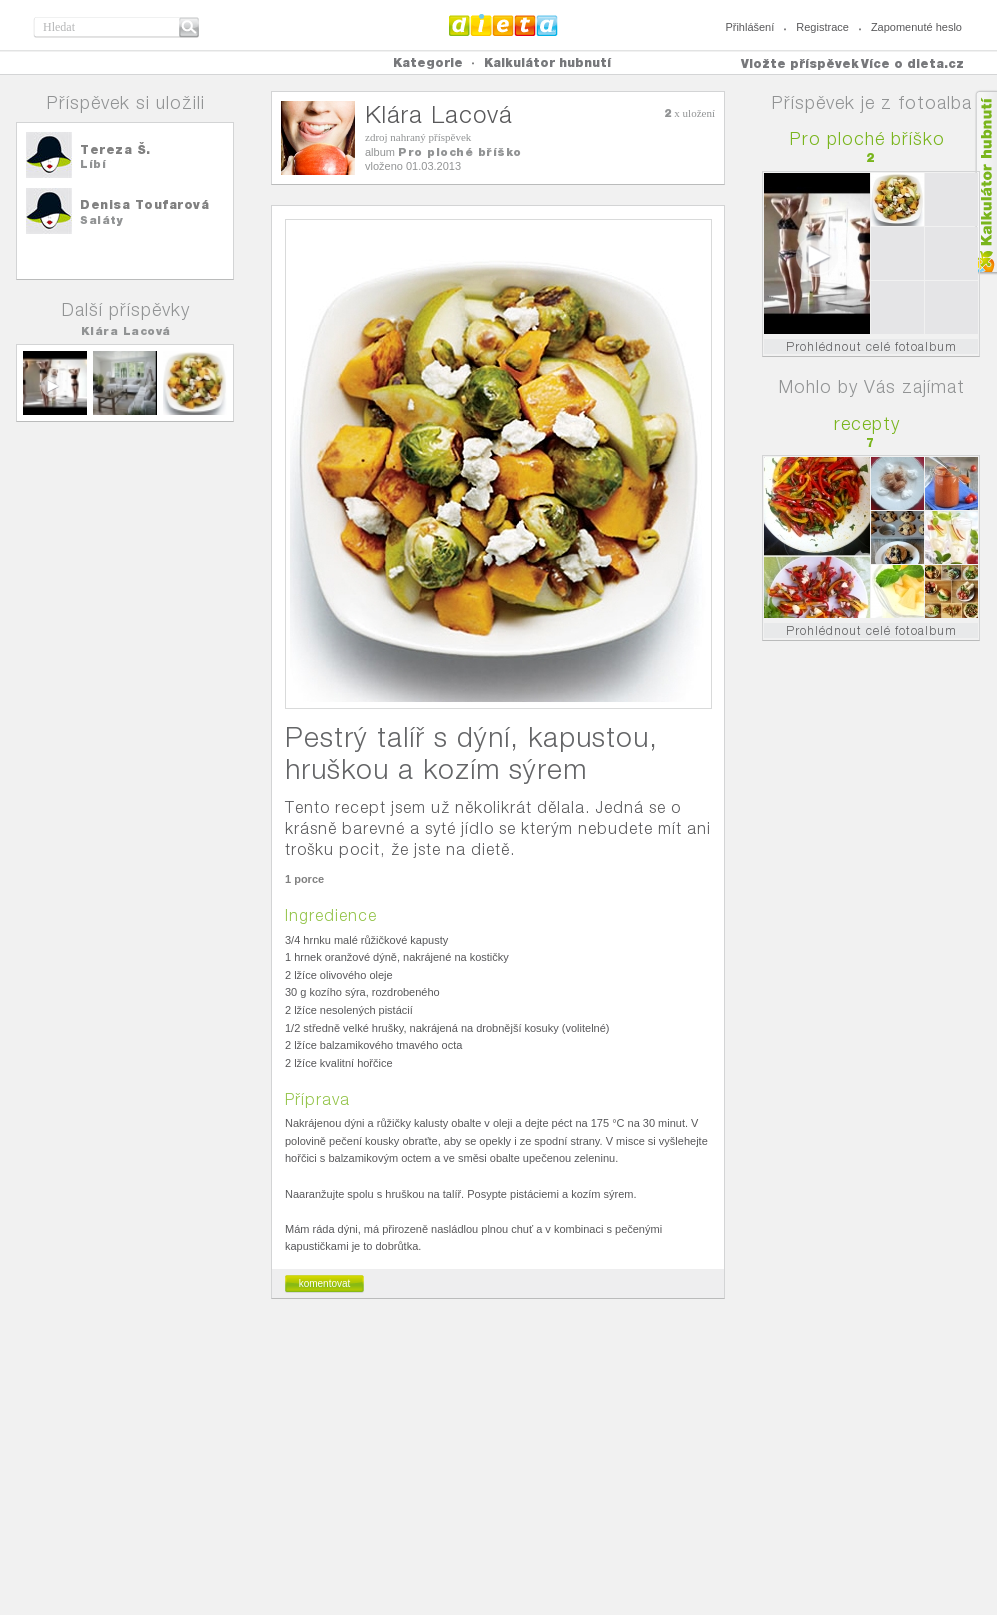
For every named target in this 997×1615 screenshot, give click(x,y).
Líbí (93, 164)
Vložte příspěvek (800, 63)
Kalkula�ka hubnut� (985, 182)
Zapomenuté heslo (916, 27)
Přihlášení (749, 27)
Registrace (822, 27)
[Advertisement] (499, 1465)
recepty (867, 423)
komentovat (325, 1283)
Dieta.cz (503, 25)
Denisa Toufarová (144, 204)
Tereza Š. (115, 149)
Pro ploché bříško (460, 152)
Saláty (101, 220)
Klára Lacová (126, 331)
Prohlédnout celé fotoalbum (871, 346)
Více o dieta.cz (912, 63)
